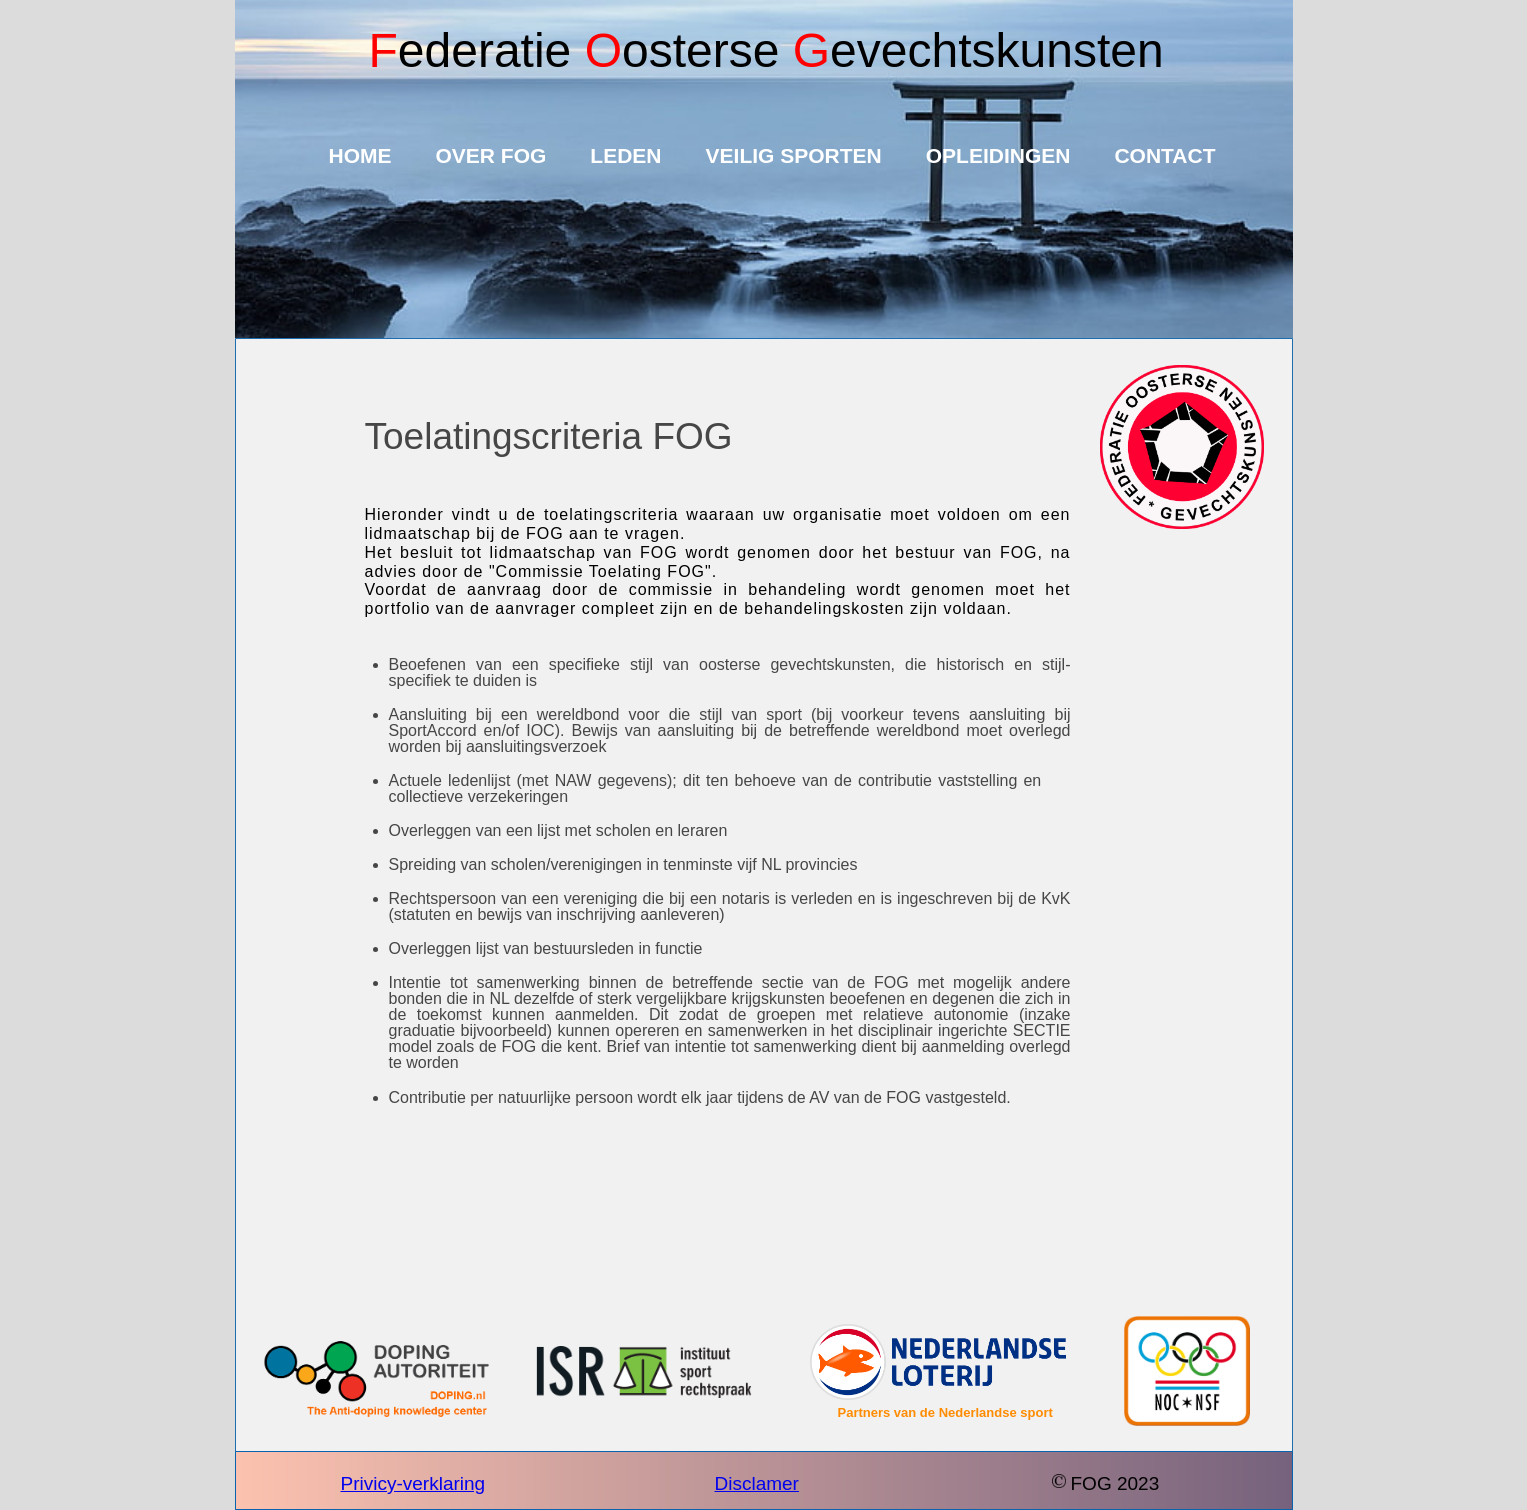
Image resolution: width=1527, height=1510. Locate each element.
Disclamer (757, 1483)
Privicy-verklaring (413, 1483)
